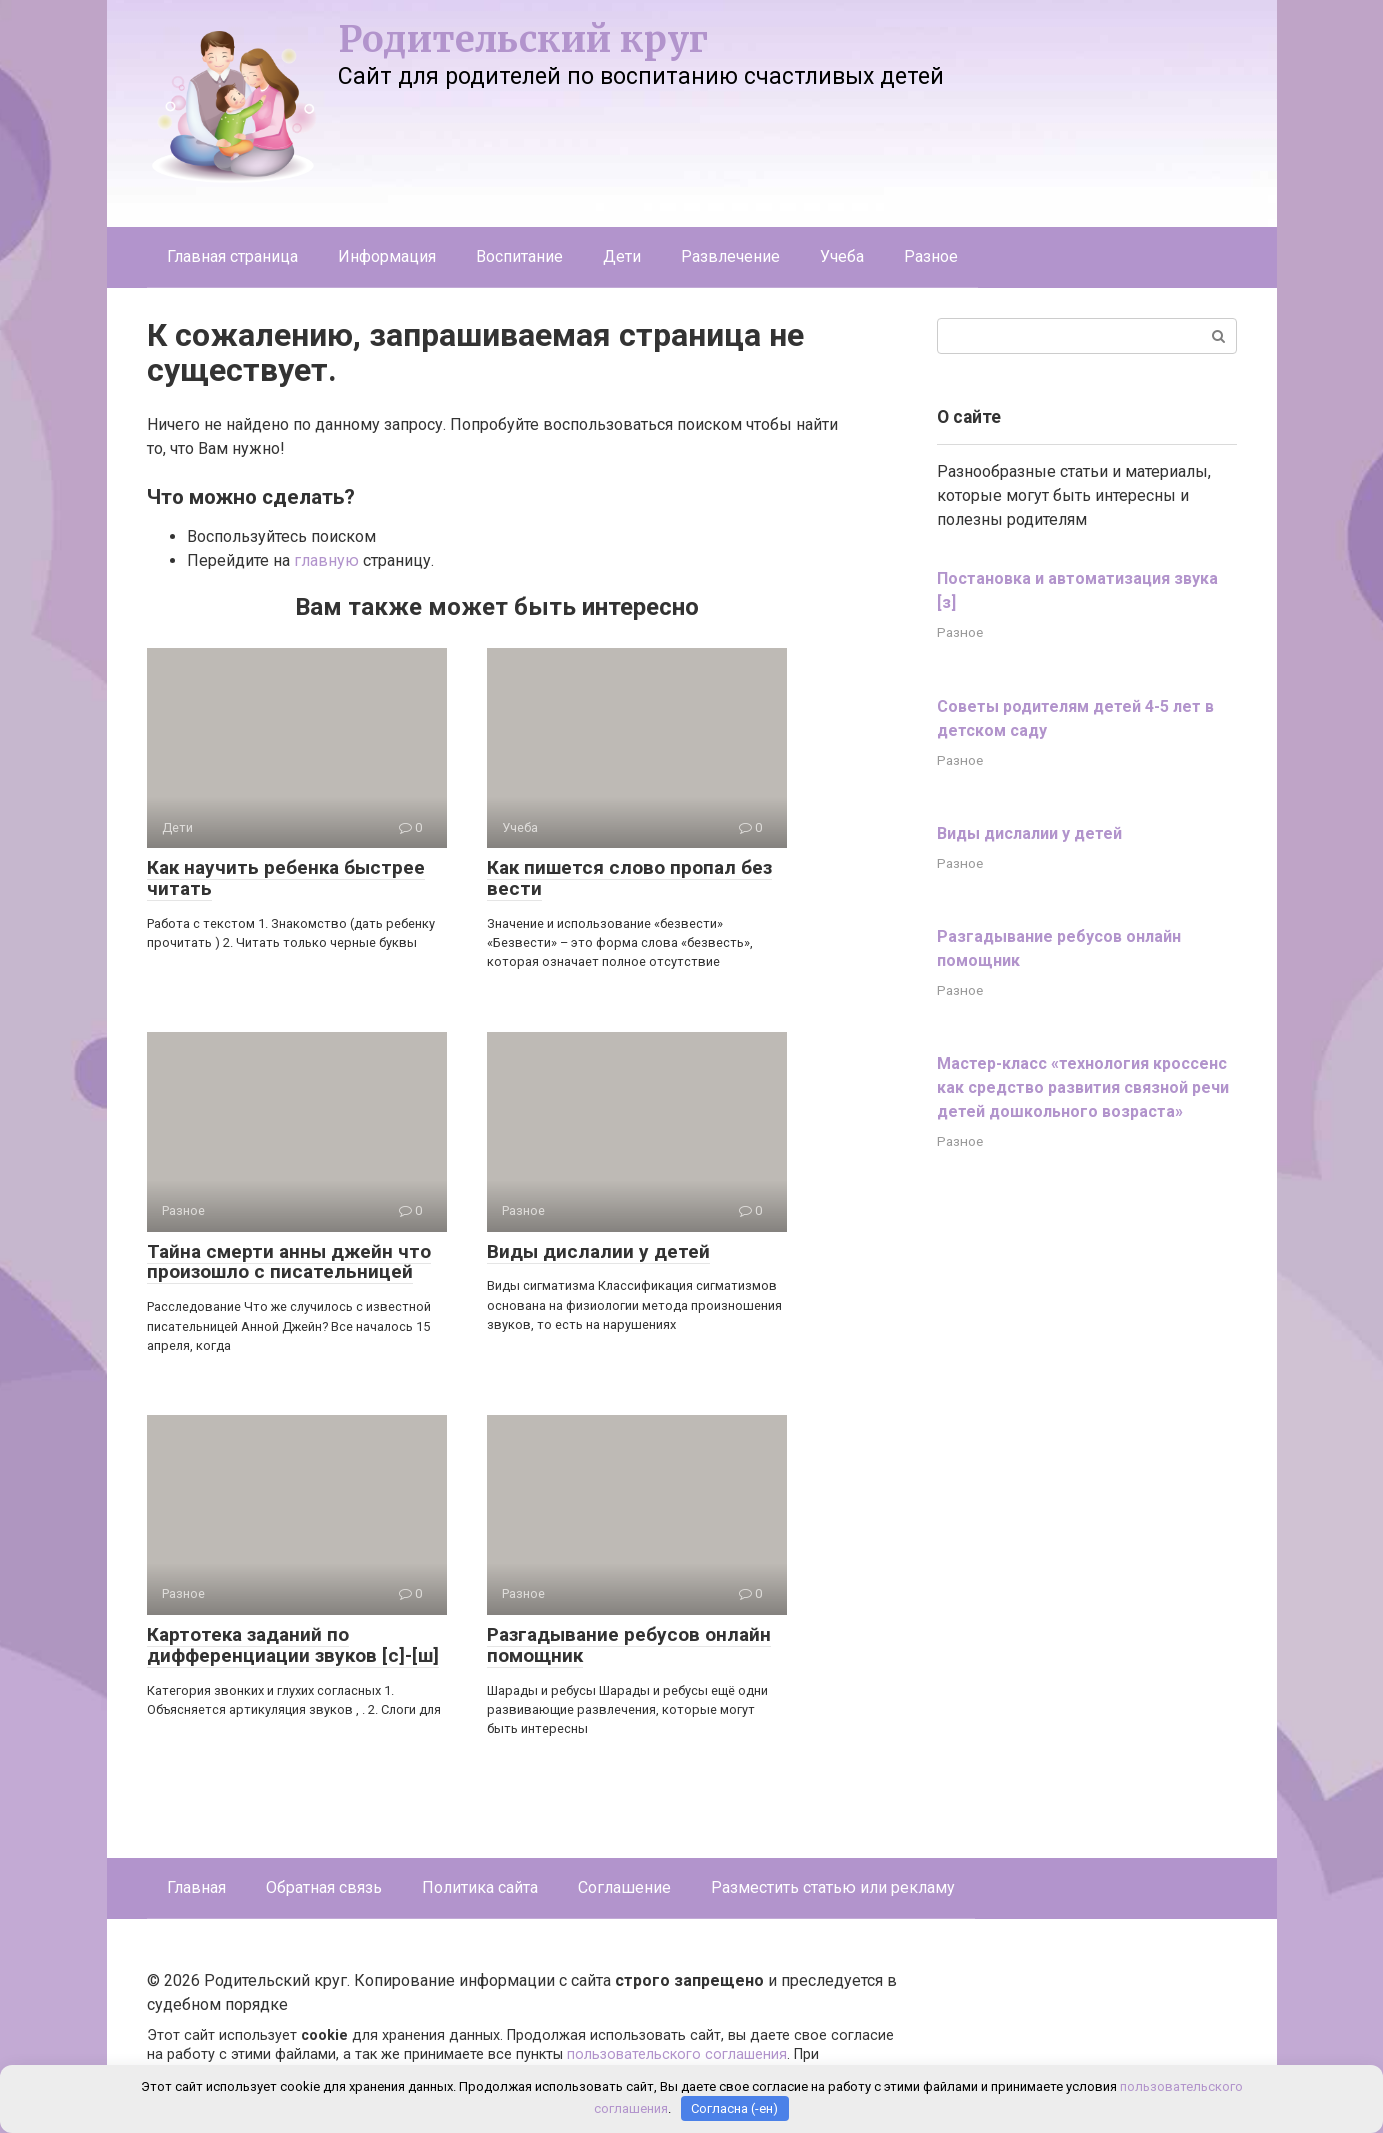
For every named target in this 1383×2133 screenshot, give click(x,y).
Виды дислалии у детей (598, 1251)
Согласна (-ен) (734, 2108)
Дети (622, 256)
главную (326, 560)
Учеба (842, 256)
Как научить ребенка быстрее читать (286, 878)
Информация (387, 256)
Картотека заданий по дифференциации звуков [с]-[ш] (293, 1645)
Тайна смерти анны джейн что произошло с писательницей (289, 1262)
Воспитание (519, 256)
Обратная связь (324, 1887)
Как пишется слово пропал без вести (629, 878)
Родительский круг (523, 39)
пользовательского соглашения (677, 2054)
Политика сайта (480, 1887)
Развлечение (730, 256)
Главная (196, 1887)
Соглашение (624, 1887)
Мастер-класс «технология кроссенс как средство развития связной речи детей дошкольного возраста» (1083, 1087)
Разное (931, 256)
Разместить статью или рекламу (833, 1887)
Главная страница (232, 256)
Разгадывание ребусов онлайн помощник (629, 1645)
